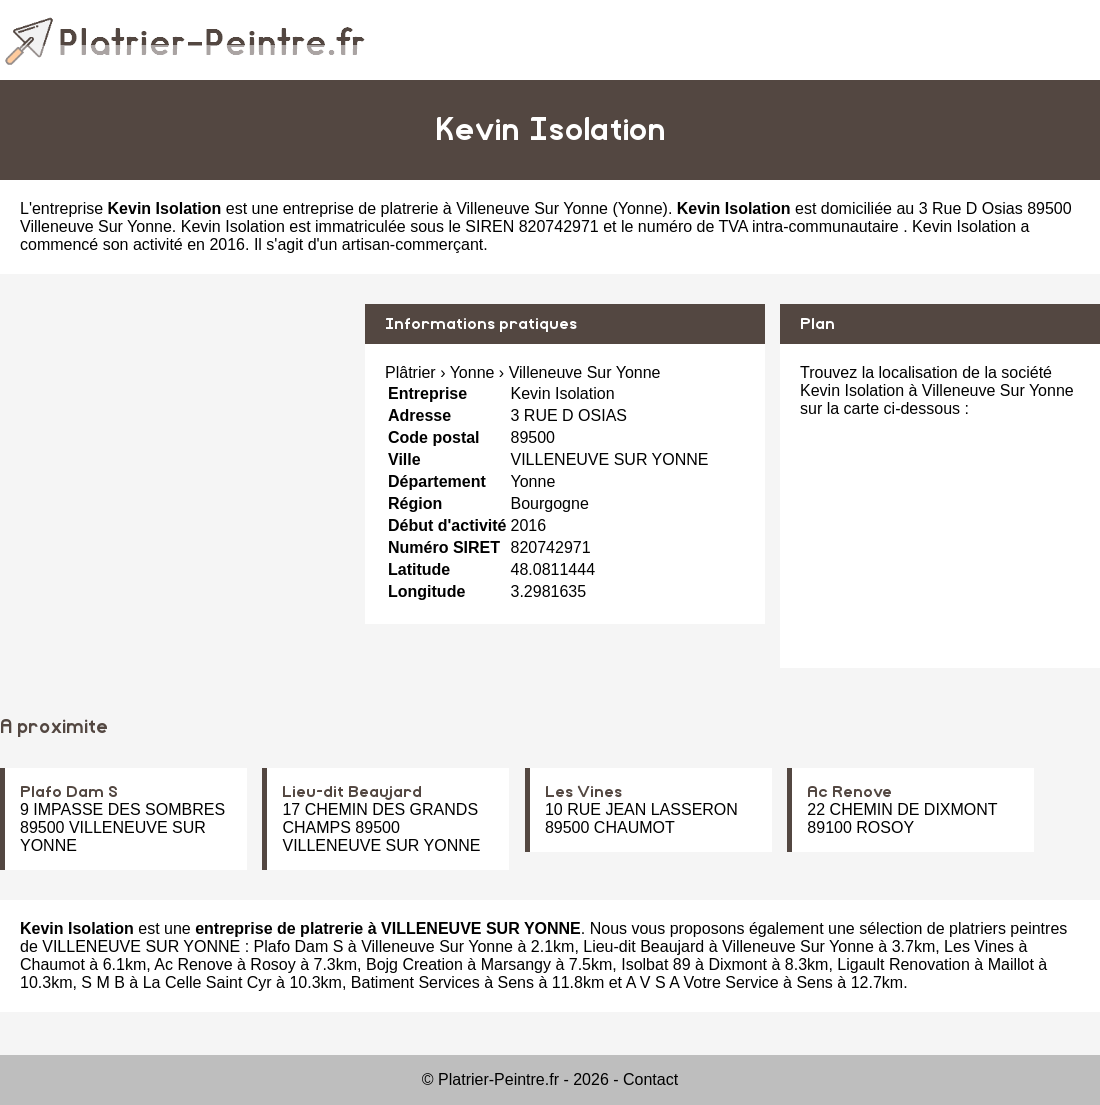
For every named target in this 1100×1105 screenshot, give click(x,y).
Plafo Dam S (69, 792)
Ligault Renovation (903, 964)
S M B (103, 982)
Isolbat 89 (655, 964)
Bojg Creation (414, 964)
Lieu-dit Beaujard (352, 792)
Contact (650, 1079)
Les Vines (583, 792)
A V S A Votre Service (702, 982)
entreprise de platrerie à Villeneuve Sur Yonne (445, 208)
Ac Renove (849, 792)
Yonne (640, 208)
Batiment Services (415, 982)
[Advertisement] (175, 444)
